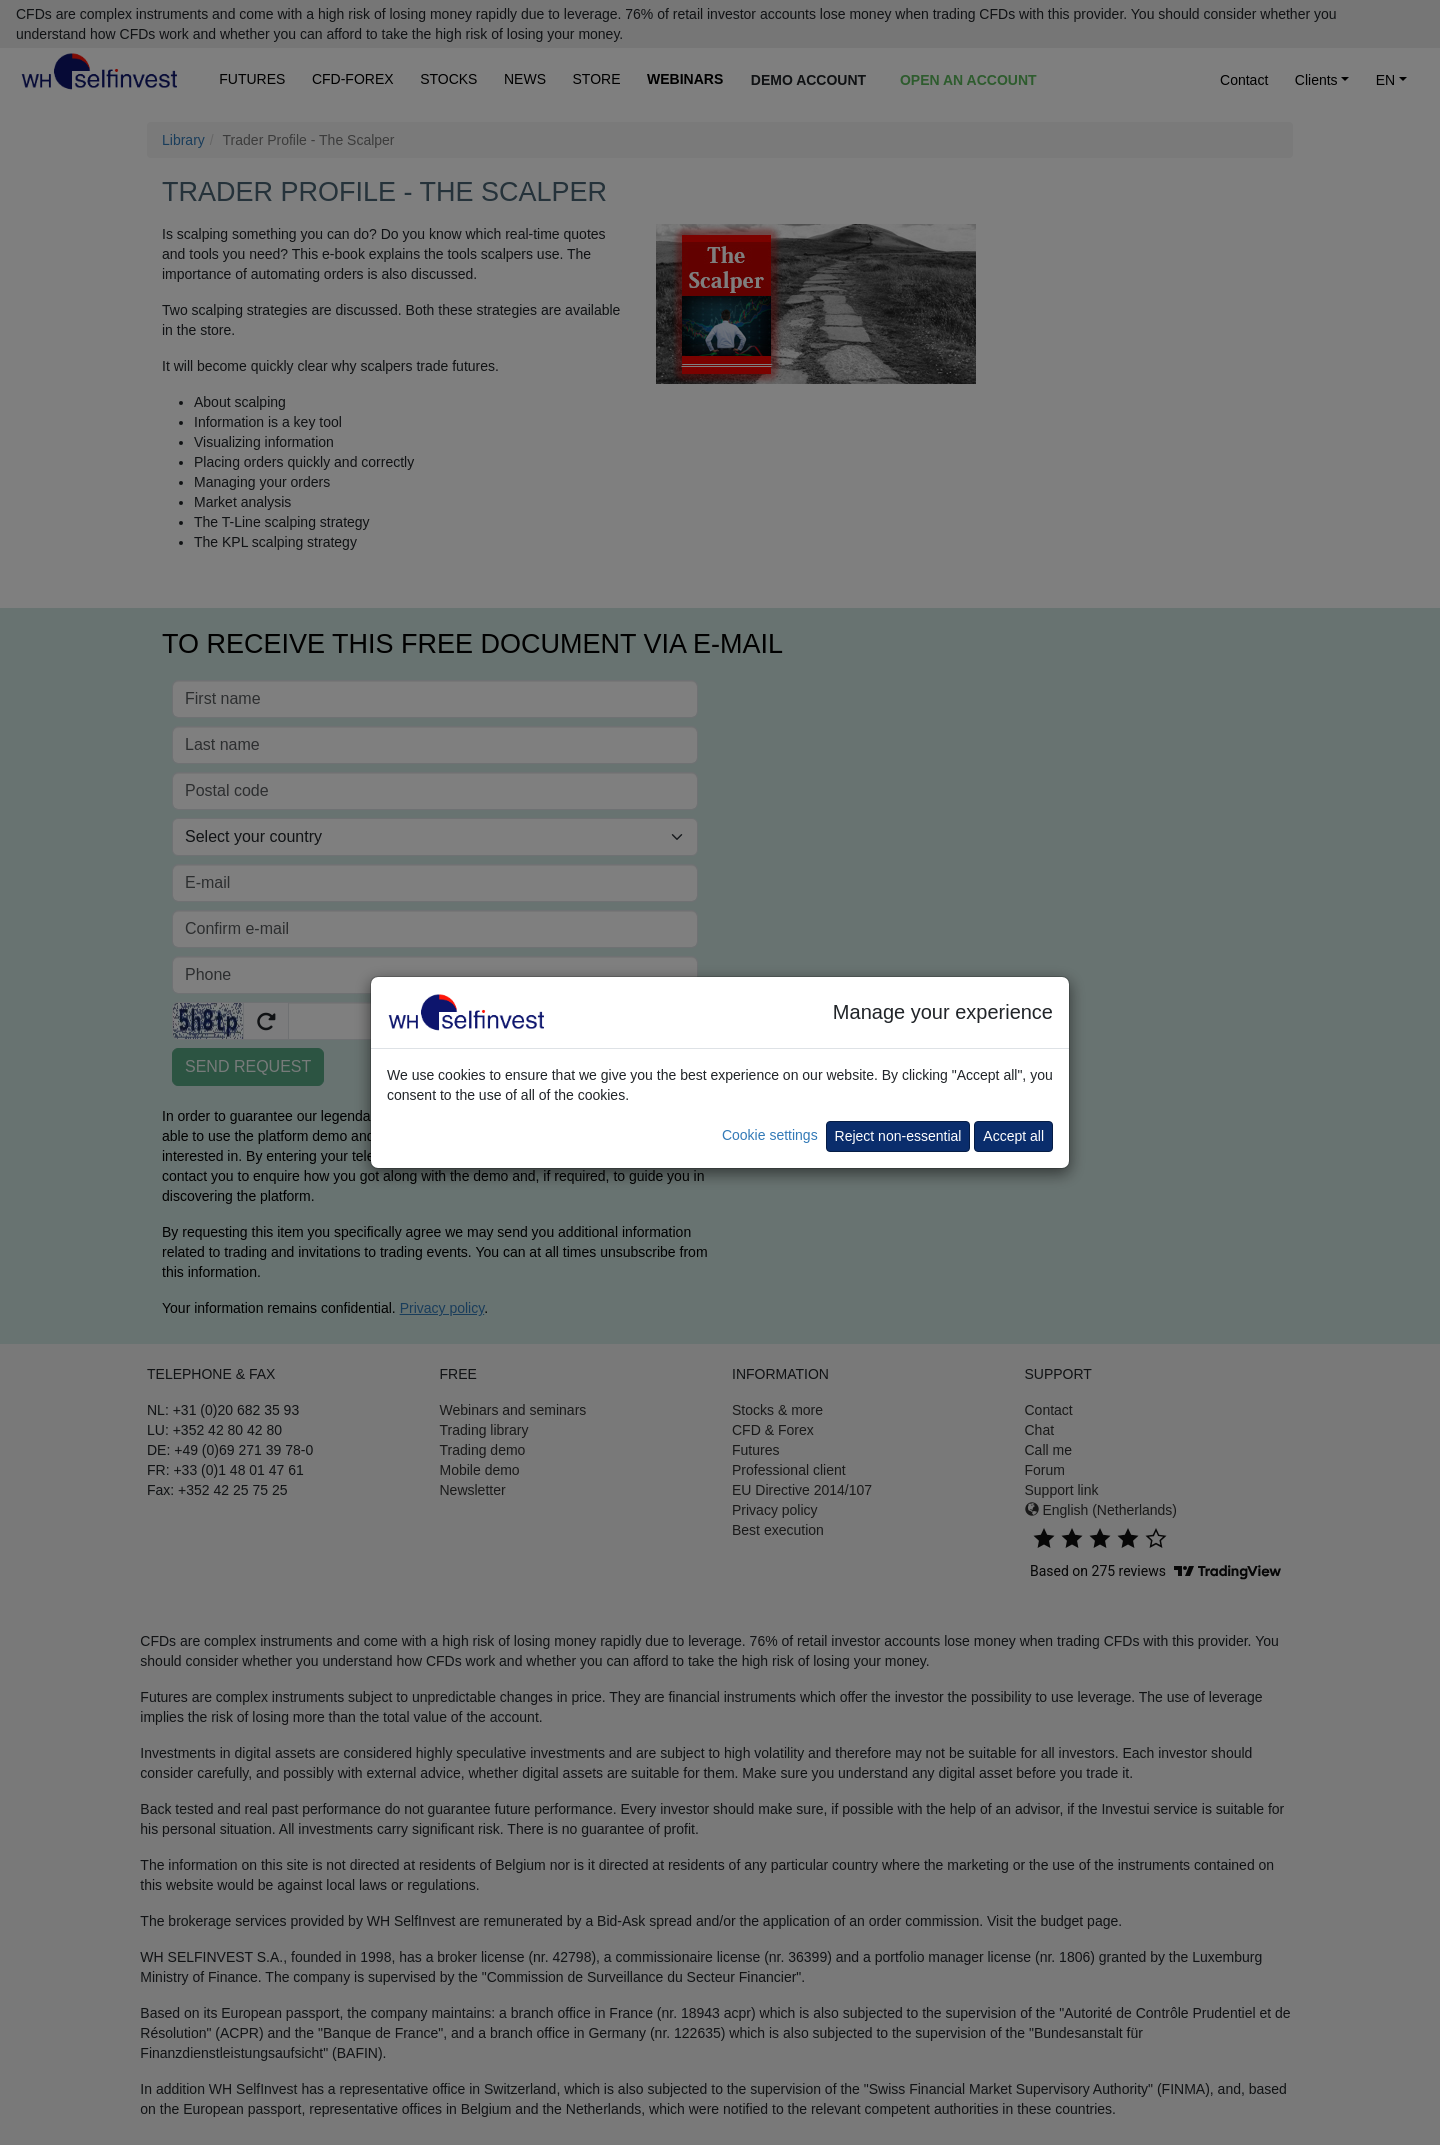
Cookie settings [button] (770, 1135)
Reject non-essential (898, 1136)
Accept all (1013, 1136)
